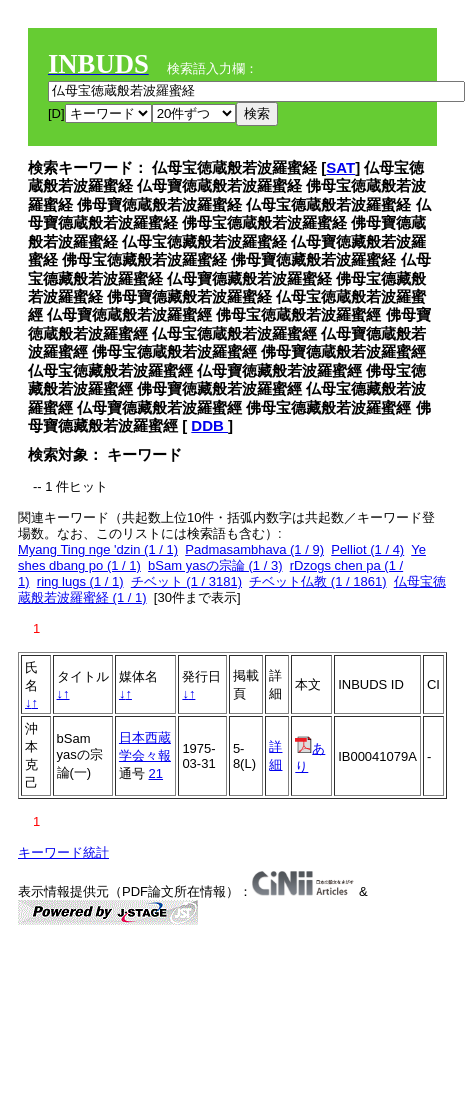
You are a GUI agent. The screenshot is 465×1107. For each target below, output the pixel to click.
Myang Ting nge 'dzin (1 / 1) (98, 549)
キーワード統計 (63, 852)
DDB (209, 425)
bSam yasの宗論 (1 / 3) (215, 565)
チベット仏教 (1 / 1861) (317, 581)
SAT (340, 167)
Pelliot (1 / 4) (367, 549)
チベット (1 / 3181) (186, 581)
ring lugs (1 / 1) (80, 581)
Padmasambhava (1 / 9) (254, 549)
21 (156, 773)
